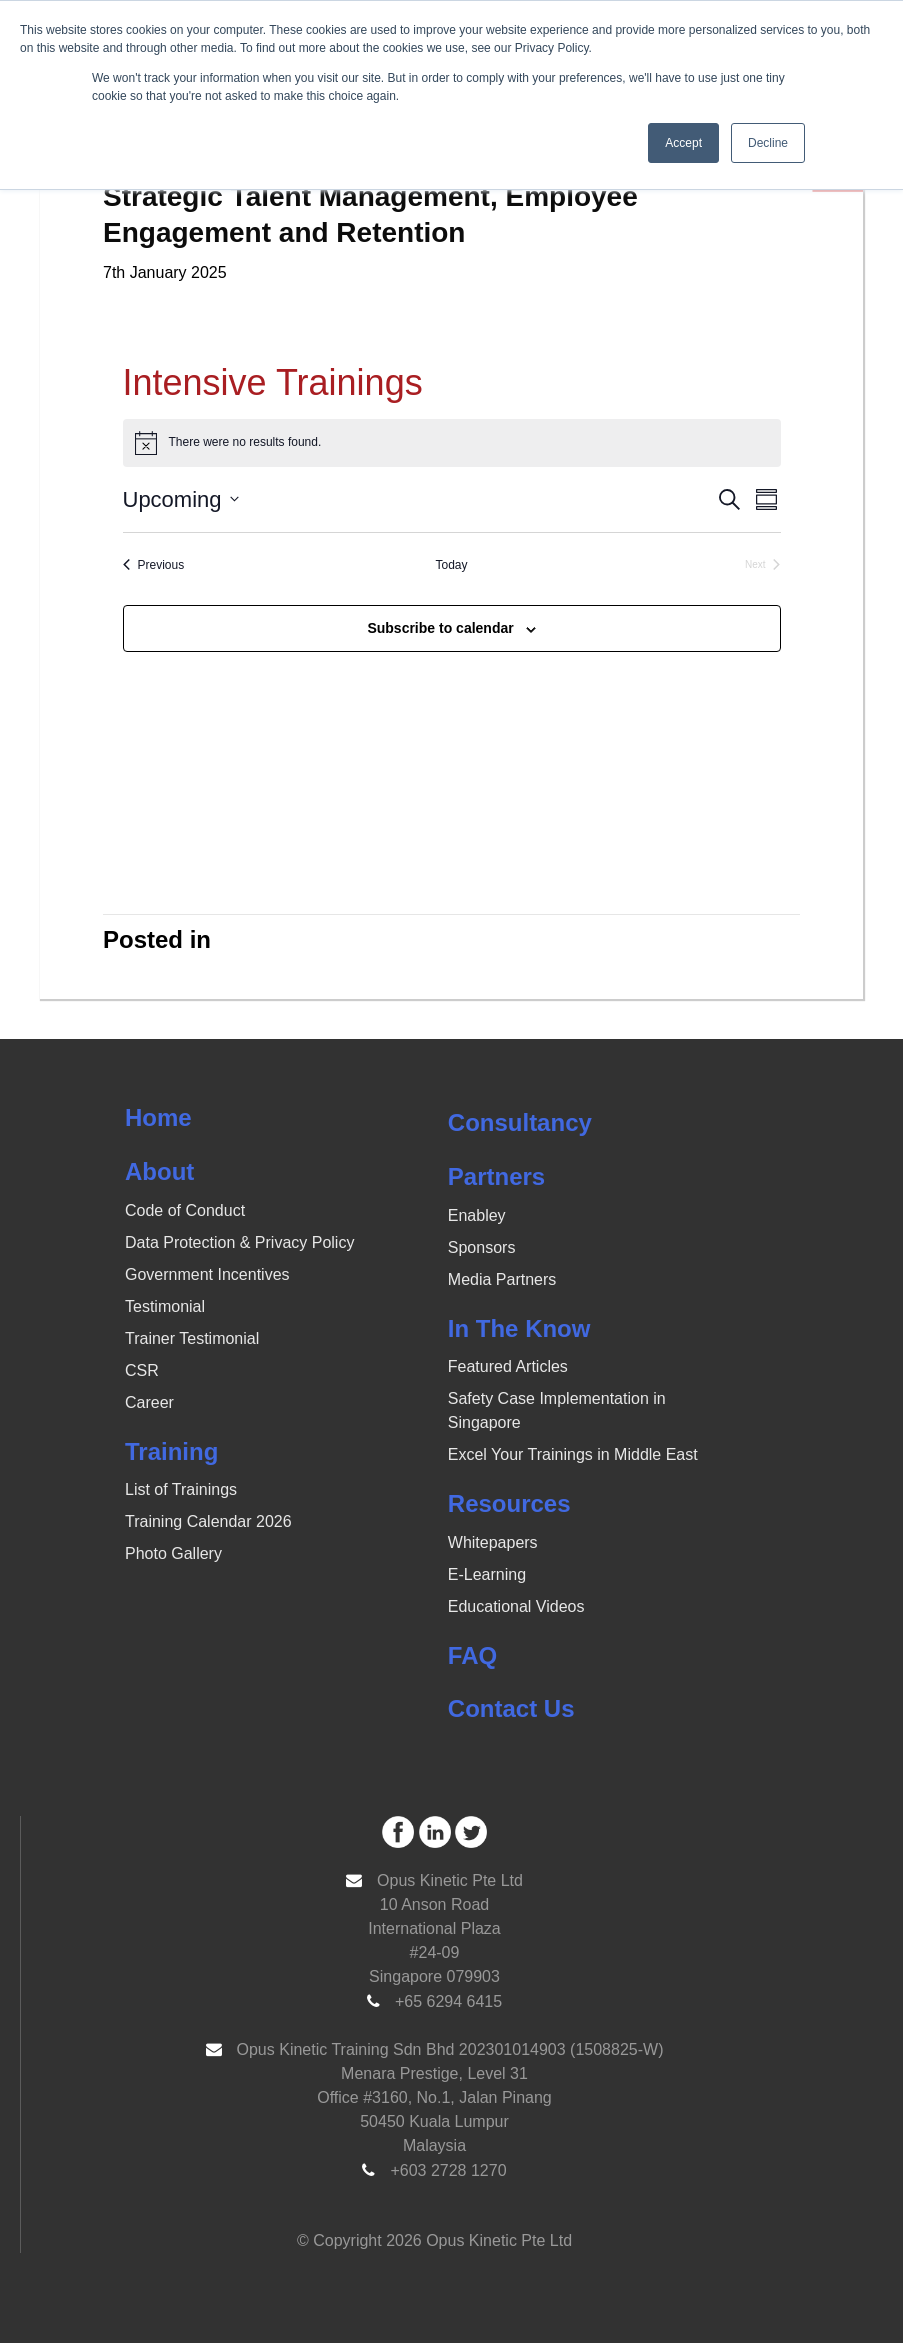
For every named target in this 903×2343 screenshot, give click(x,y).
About (159, 1171)
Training (171, 1451)
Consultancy (520, 1122)
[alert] (452, 443)
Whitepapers (493, 1542)
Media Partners (502, 1279)
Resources (509, 1503)
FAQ (472, 1655)
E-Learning (487, 1574)
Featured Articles (508, 1366)
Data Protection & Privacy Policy (239, 1242)
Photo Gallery (173, 1553)
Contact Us (511, 1708)
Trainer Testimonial (192, 1338)
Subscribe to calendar (440, 628)
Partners (496, 1176)
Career (149, 1402)
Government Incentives (207, 1274)
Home (158, 1117)
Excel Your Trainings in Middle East (573, 1454)
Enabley (477, 1215)
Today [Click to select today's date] (451, 565)
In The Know (519, 1328)
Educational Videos (516, 1606)
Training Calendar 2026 (208, 1521)
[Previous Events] (154, 565)
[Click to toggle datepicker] (181, 499)
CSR (142, 1370)
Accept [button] (683, 143)
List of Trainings (181, 1489)
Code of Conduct (185, 1210)
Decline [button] (768, 143)
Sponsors (482, 1247)
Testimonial (165, 1306)
